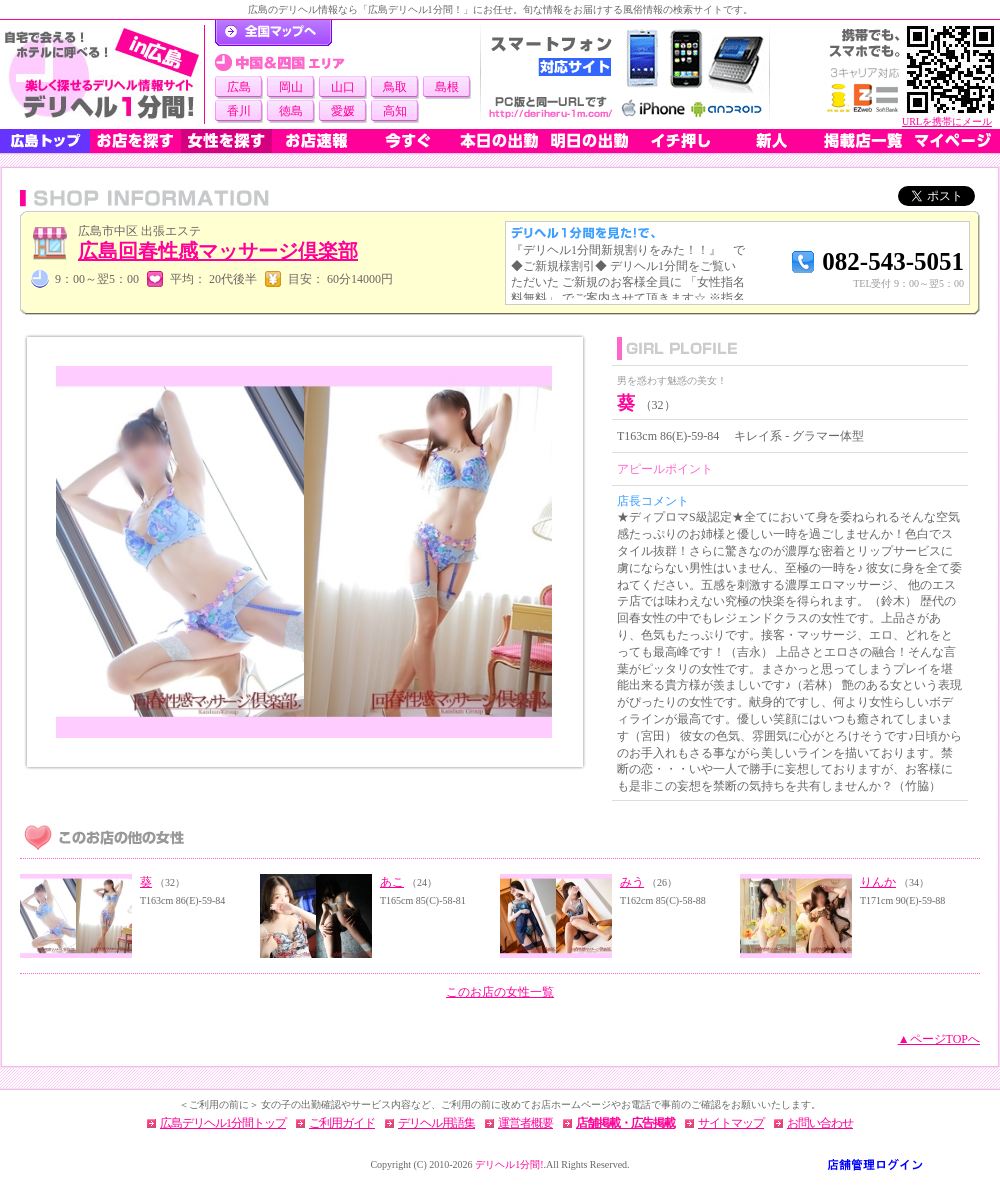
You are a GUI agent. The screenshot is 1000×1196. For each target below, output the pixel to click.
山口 (343, 87)
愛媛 (343, 111)
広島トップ (45, 141)
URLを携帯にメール (947, 121)
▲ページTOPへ (939, 1039)
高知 (395, 111)
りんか (878, 882)
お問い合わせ (820, 1123)
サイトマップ (731, 1123)
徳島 (291, 111)
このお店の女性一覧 (500, 992)
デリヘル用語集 (436, 1123)
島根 (447, 87)
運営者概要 (525, 1123)
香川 (239, 111)
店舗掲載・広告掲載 (625, 1123)
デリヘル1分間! (509, 1164)
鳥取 (395, 87)
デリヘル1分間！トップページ (273, 33)
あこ (392, 882)
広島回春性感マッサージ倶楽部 (218, 251)
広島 (239, 87)
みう (632, 882)
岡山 (291, 87)
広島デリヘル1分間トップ (223, 1123)
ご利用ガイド (342, 1123)
